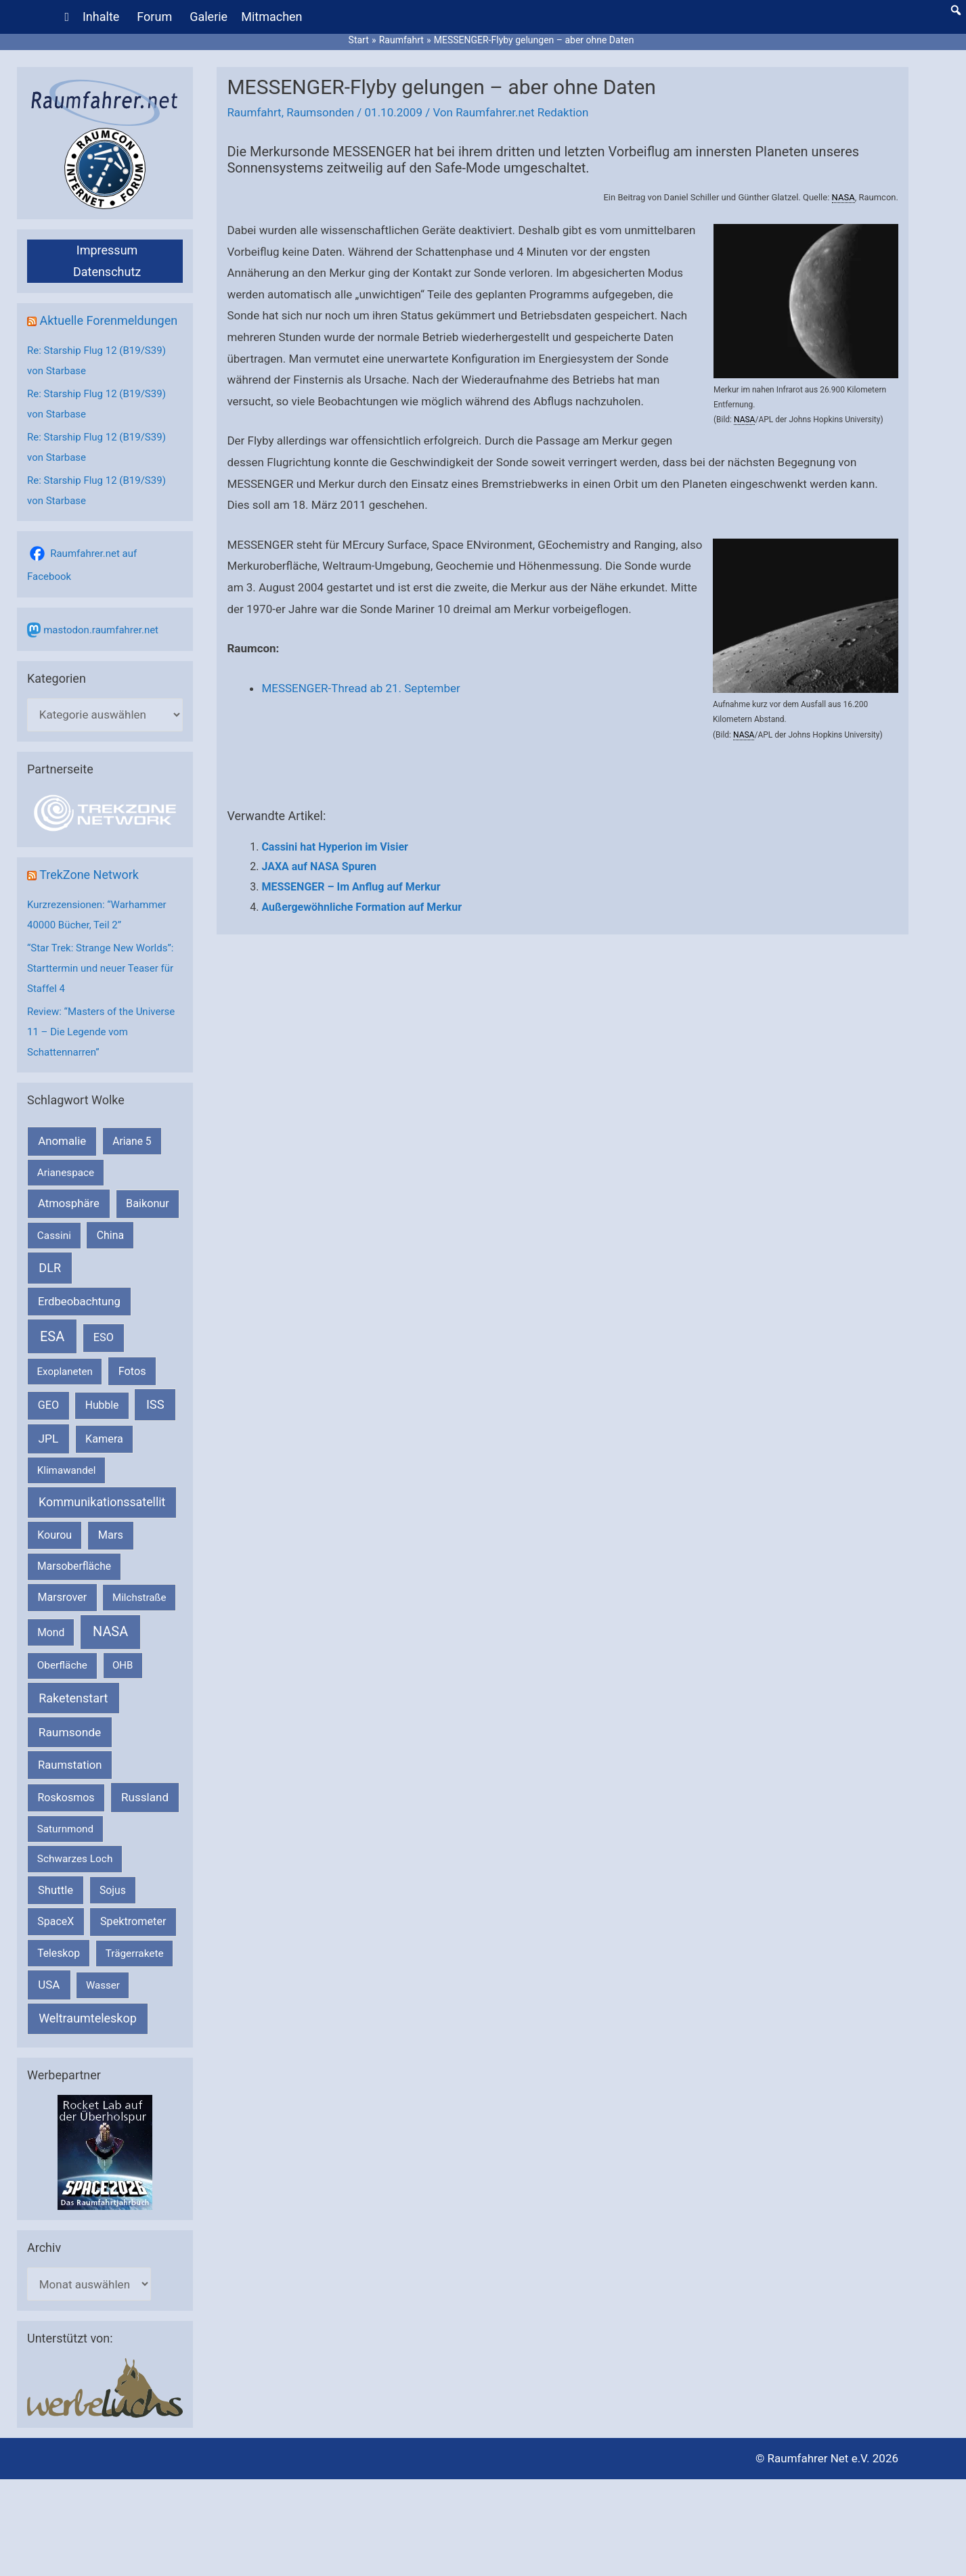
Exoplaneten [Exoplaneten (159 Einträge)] (65, 1371)
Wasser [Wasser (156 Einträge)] (103, 1985)
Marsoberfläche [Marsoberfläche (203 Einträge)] (74, 1566)
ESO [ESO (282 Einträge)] (103, 1337)
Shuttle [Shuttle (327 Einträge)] (55, 1890)
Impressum (107, 250)
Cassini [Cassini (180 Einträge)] (54, 1235)
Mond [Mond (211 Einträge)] (50, 1632)
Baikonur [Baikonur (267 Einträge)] (147, 1203)
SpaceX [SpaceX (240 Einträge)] (55, 1921)
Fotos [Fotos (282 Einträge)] (132, 1371)
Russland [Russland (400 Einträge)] (145, 1797)
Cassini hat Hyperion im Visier (334, 846)
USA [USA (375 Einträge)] (49, 1984)
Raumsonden (320, 112)
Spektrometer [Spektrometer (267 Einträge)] (133, 1921)
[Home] (67, 17)
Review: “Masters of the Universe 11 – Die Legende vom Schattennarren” (101, 1031)
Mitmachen (271, 16)
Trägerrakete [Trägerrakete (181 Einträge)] (135, 1953)
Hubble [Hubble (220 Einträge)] (102, 1405)
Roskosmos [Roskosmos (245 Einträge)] (65, 1797)
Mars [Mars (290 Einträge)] (110, 1535)
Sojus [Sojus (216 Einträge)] (113, 1890)
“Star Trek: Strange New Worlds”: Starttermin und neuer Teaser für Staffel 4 (100, 968)
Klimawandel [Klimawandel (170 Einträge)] (66, 1470)
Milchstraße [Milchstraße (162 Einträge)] (139, 1597)
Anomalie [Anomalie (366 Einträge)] (62, 1141)
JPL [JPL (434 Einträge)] (49, 1438)
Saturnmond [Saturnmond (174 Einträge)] (65, 1829)
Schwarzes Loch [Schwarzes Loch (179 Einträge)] (75, 1859)
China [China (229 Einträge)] (110, 1235)
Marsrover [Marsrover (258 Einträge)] (62, 1597)
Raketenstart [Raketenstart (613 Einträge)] (73, 1698)
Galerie (208, 16)
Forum (154, 16)
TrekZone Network (89, 874)
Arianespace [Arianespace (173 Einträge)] (65, 1173)
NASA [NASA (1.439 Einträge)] (110, 1632)
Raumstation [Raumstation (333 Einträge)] (70, 1765)
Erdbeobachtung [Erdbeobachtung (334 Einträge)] (79, 1301)
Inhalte (101, 16)
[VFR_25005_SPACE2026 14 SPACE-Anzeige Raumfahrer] (105, 2152)
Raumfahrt (254, 112)
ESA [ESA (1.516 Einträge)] (52, 1336)
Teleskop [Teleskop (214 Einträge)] (58, 1953)
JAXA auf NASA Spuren (318, 866)
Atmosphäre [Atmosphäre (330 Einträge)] (69, 1203)
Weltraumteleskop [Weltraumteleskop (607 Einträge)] (88, 2018)
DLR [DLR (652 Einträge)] (50, 1268)
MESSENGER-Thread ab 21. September (360, 688)
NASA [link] (843, 197)
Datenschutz (107, 272)
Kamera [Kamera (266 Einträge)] (104, 1438)
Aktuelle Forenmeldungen (108, 320)
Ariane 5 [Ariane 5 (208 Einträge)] (131, 1141)
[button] (956, 10)
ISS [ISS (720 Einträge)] (155, 1404)
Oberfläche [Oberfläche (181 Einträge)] (62, 1665)
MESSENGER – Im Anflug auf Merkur (350, 886)
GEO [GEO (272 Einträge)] (48, 1405)
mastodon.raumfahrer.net (100, 630)
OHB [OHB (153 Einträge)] (122, 1665)
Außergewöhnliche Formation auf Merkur (361, 907)
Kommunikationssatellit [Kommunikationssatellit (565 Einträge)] (102, 1502)
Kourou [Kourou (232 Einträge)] (54, 1535)
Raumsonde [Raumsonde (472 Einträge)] (70, 1732)
